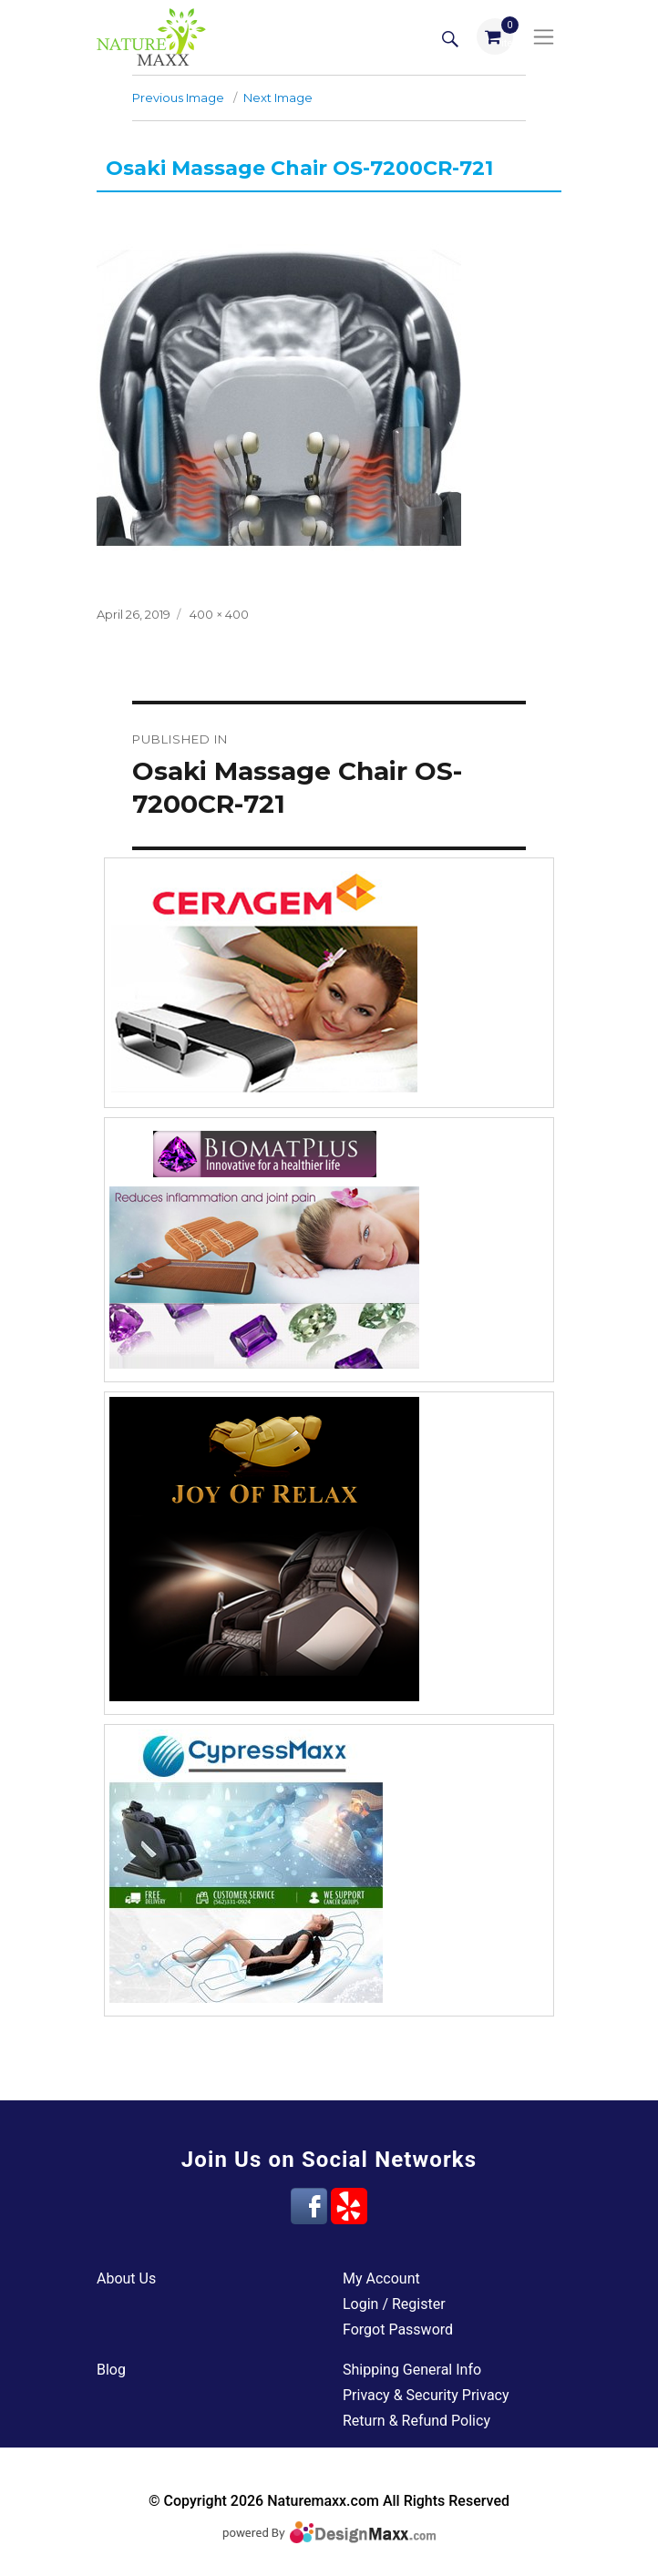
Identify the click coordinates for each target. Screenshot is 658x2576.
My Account (381, 2278)
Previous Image (178, 97)
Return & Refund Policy (416, 2420)
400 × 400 (219, 614)
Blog (111, 2369)
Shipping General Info (412, 2369)
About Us (126, 2278)
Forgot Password (398, 2329)
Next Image (278, 97)
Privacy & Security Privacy (426, 2395)
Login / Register (394, 2304)
